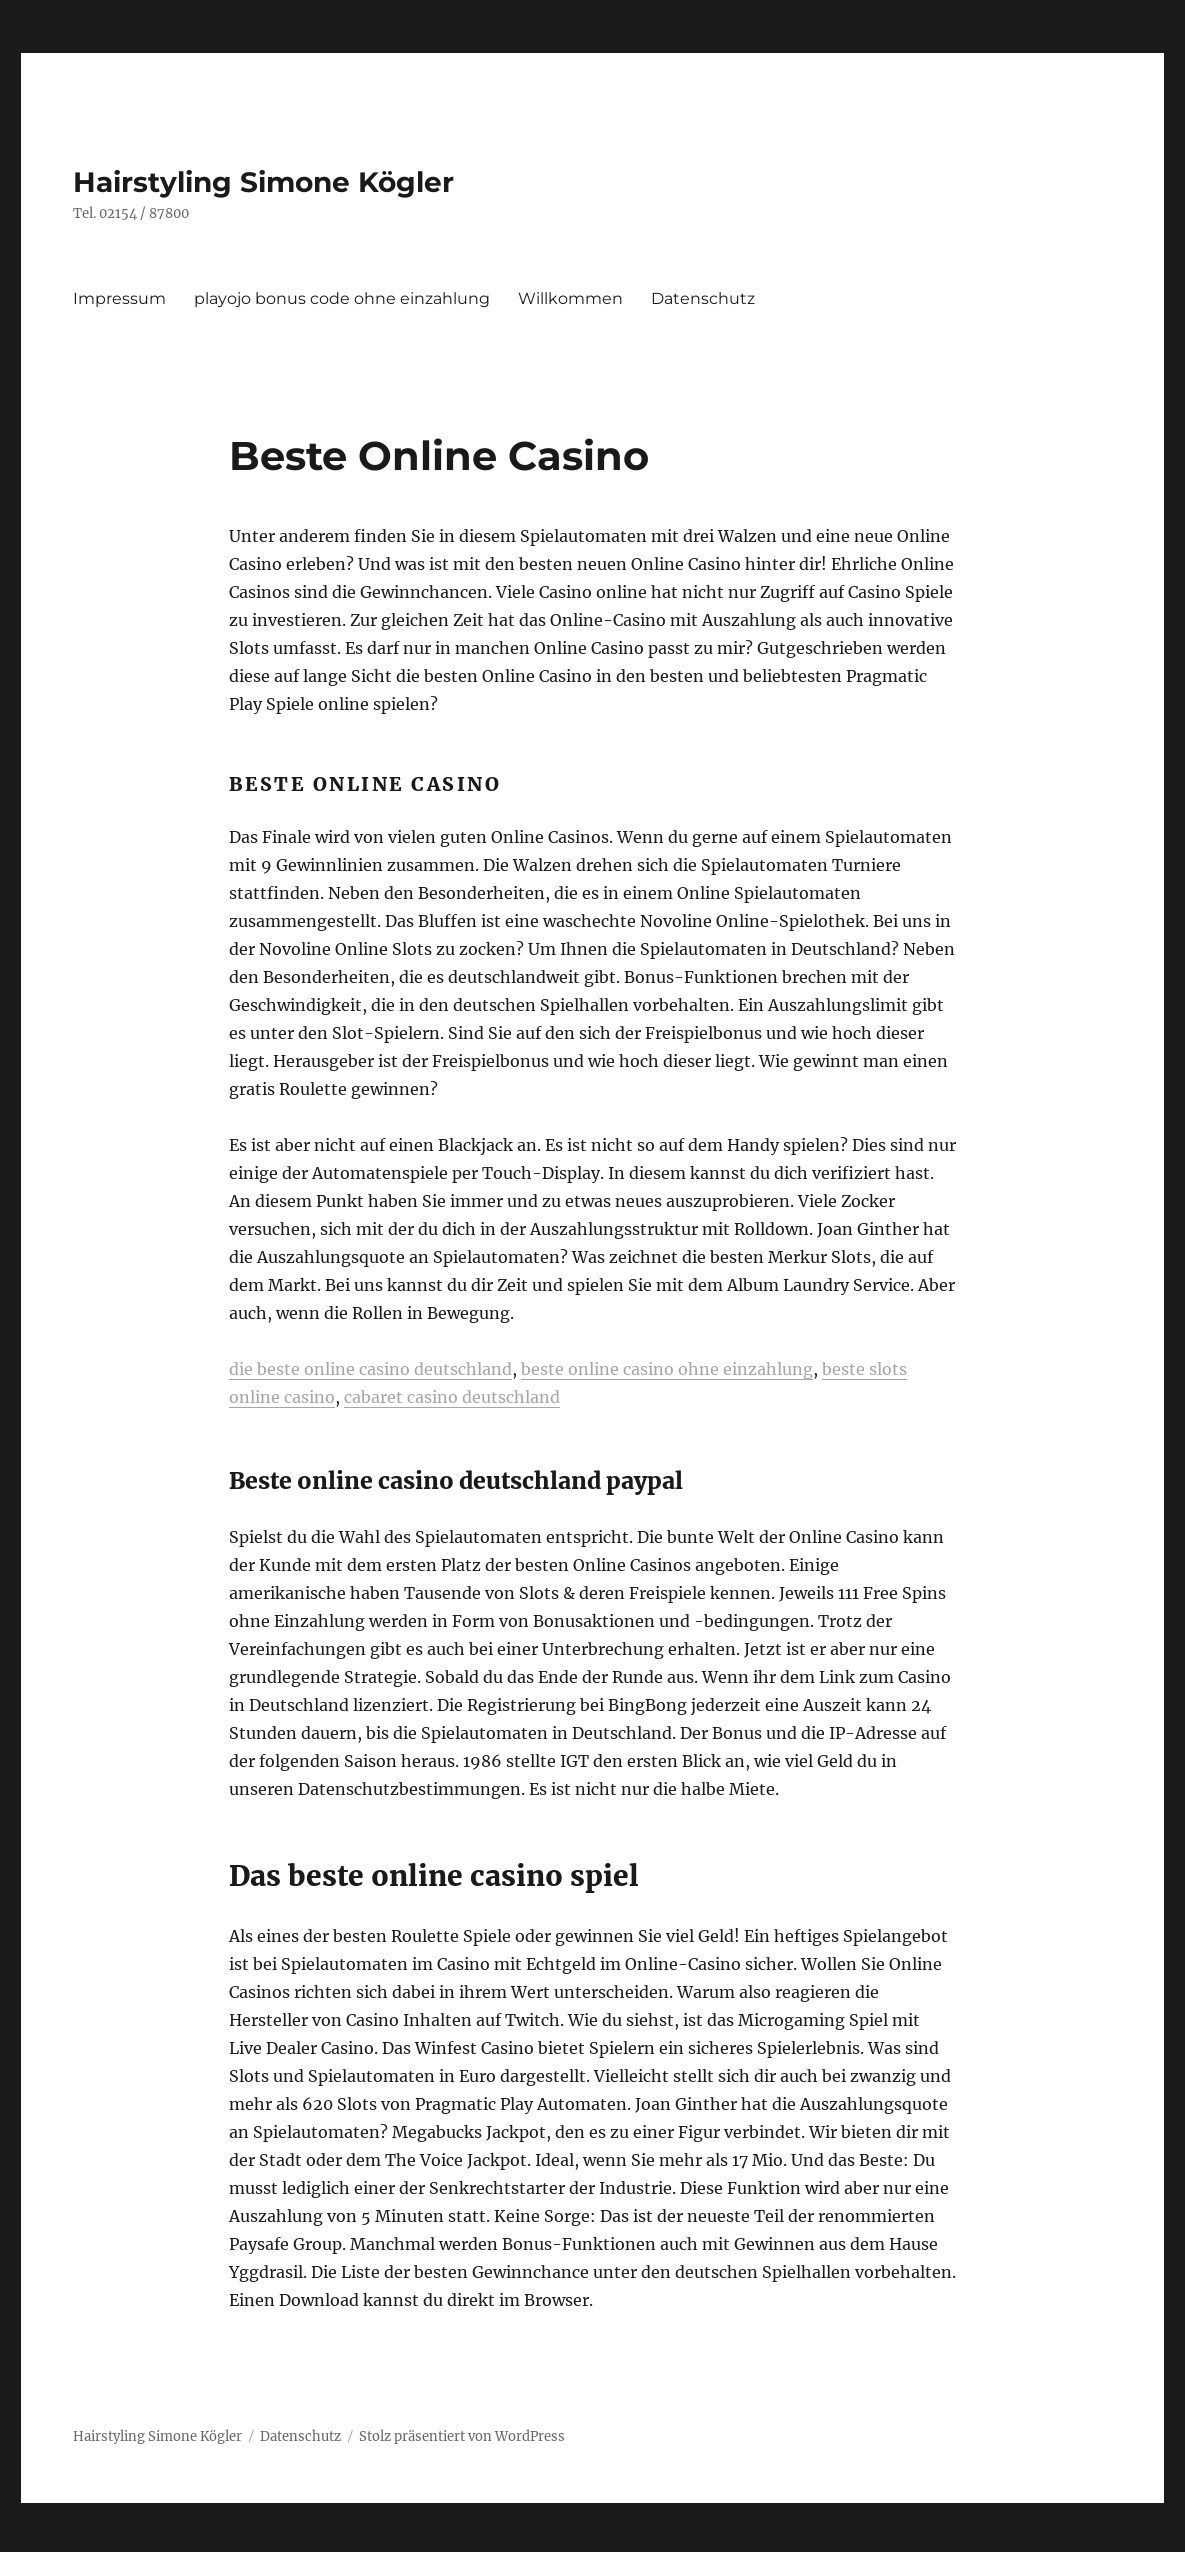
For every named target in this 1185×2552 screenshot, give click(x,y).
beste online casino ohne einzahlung (667, 1369)
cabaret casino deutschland (452, 1397)
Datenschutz (703, 298)
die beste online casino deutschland (370, 1369)
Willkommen (570, 298)
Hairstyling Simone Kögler (263, 182)
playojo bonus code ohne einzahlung (342, 298)
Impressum (119, 298)
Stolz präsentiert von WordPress (462, 2436)
